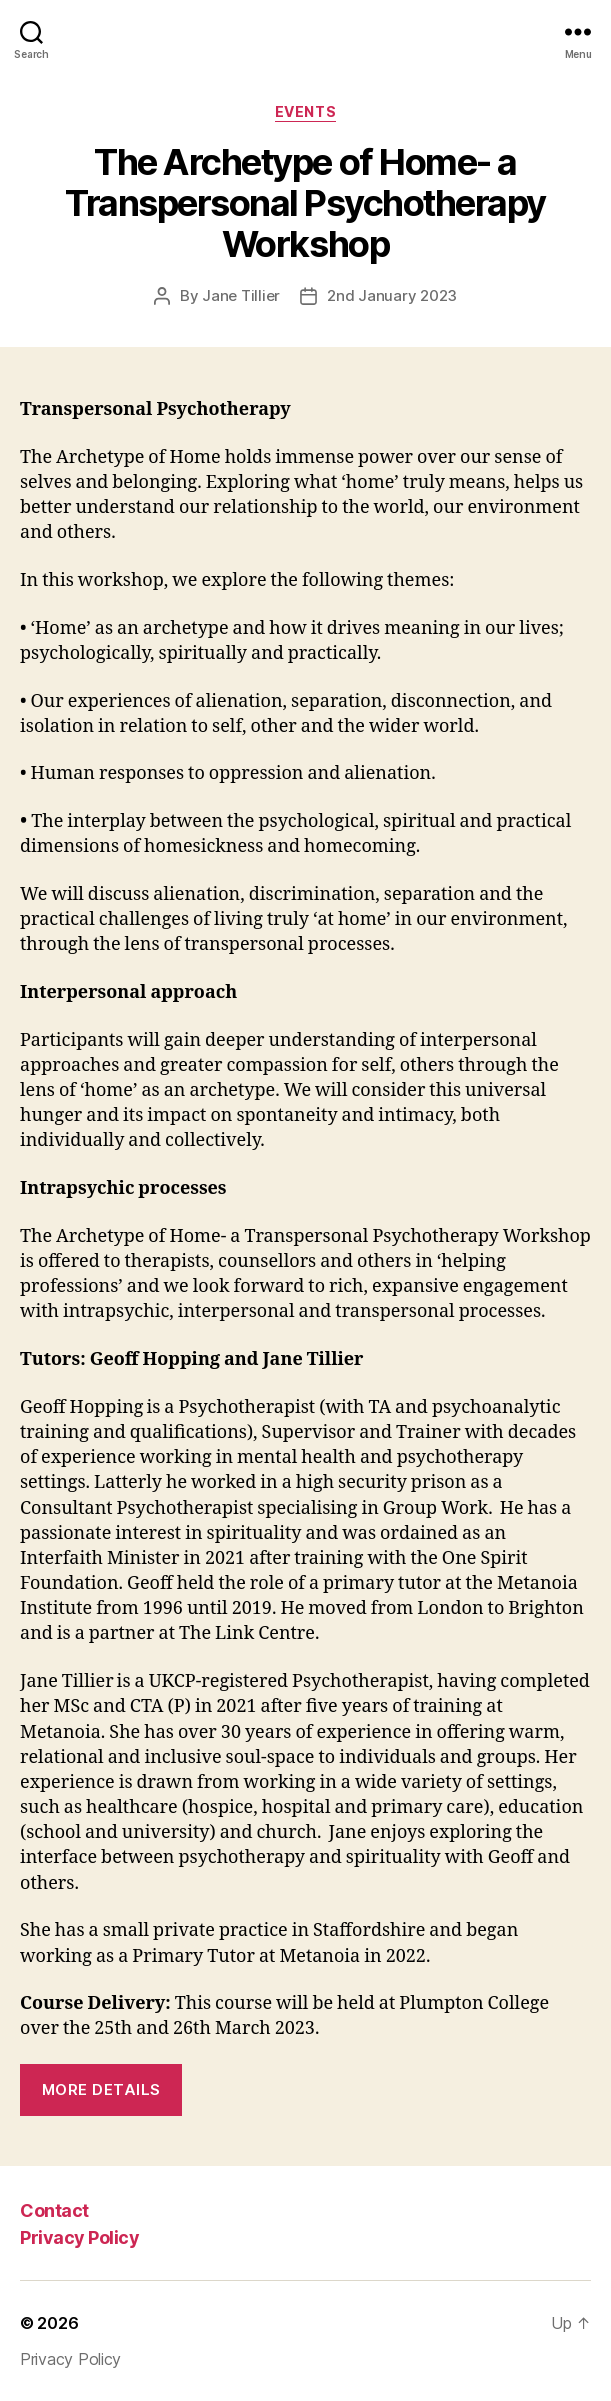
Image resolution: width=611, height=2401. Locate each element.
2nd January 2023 (392, 295)
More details (101, 2089)
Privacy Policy (79, 2237)
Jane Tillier (241, 295)
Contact (54, 2210)
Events (305, 111)
